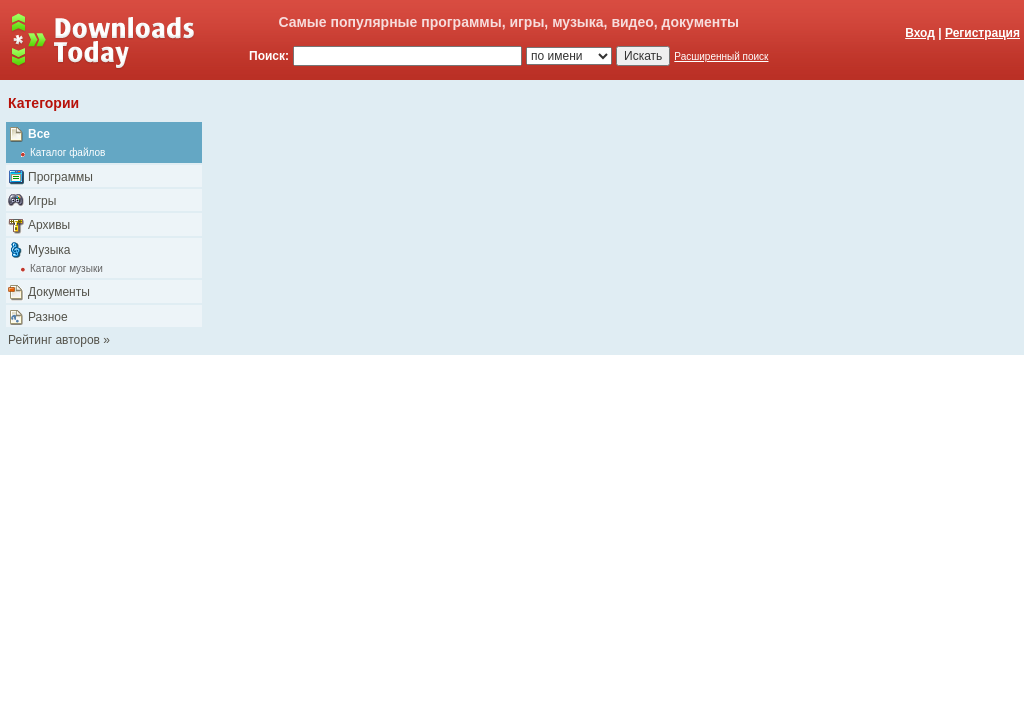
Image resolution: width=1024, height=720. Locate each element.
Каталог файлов (67, 152)
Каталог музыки (66, 268)
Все (39, 134)
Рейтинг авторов (54, 340)
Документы (59, 292)
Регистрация (982, 33)
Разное (48, 317)
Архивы (49, 225)
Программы (60, 177)
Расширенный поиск (721, 56)
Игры (42, 201)
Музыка (49, 250)
